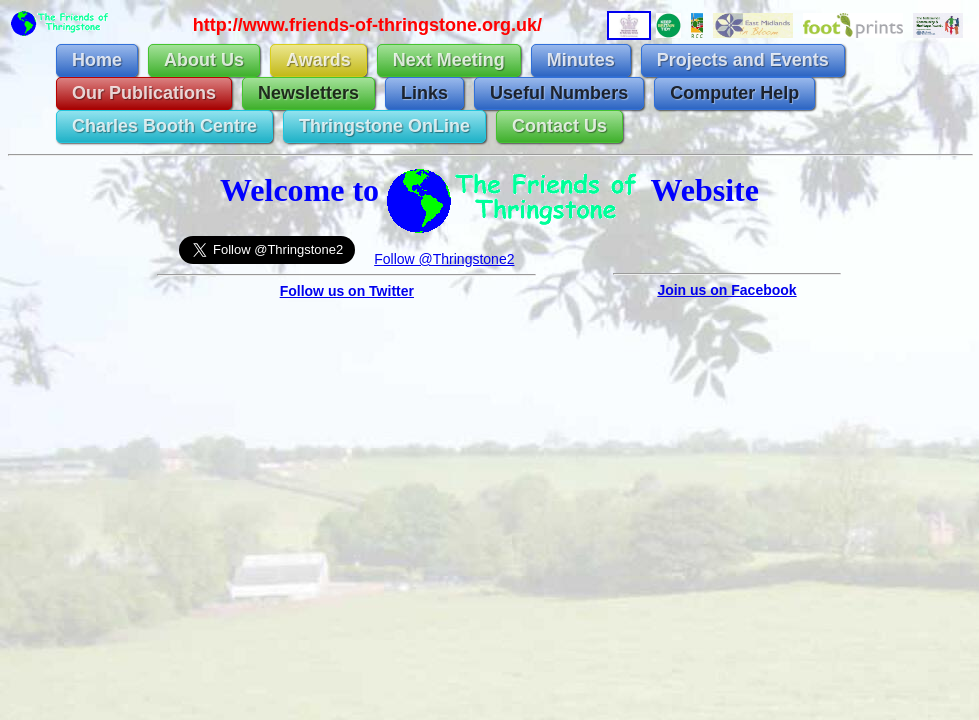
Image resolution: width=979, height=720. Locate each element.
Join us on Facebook (726, 290)
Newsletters (308, 93)
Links (424, 93)
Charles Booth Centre (164, 126)
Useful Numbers (559, 93)
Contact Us (559, 126)
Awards (318, 60)
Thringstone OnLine (384, 126)
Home (97, 60)
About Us (204, 60)
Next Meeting (449, 60)
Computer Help (734, 93)
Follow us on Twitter (347, 291)
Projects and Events (743, 60)
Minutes (581, 60)
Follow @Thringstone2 (444, 259)
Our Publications (144, 93)
